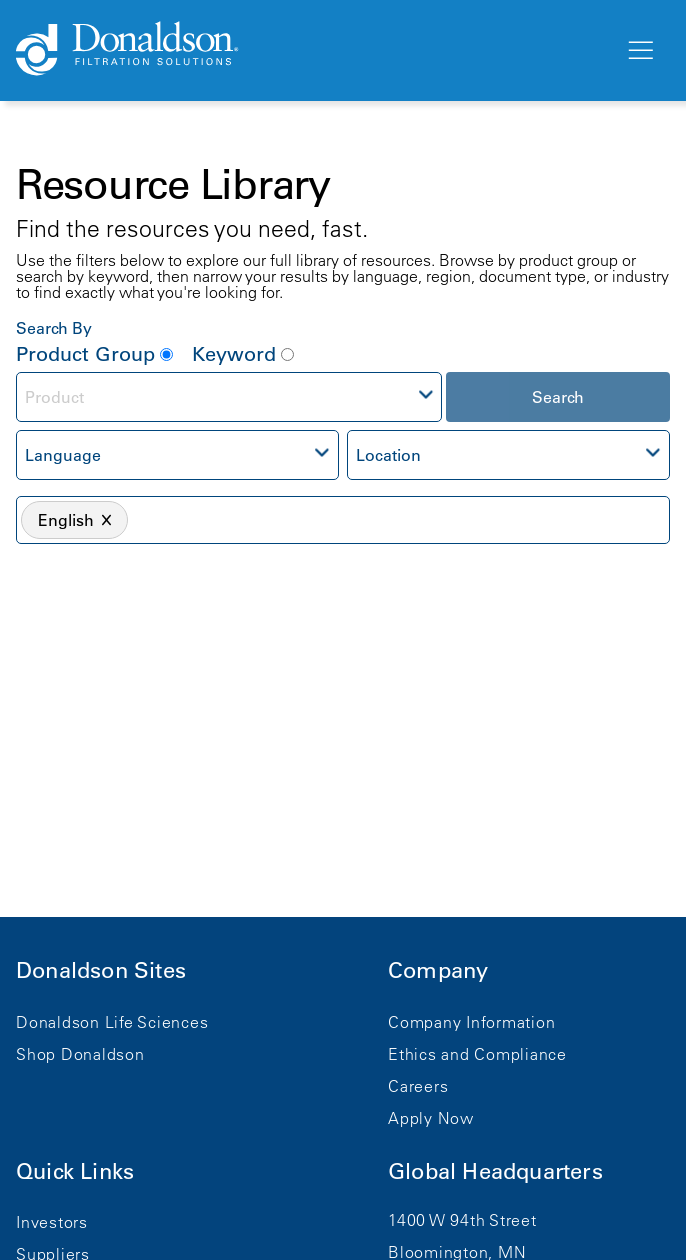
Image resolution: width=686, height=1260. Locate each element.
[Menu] (639, 51)
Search (558, 397)
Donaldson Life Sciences (112, 1022)
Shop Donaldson (80, 1054)
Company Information (471, 1022)
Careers (418, 1086)
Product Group (94, 354)
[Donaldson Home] (312, 50)
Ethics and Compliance (477, 1054)
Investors (52, 1222)
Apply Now (431, 1118)
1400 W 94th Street (462, 1220)
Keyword (243, 354)
